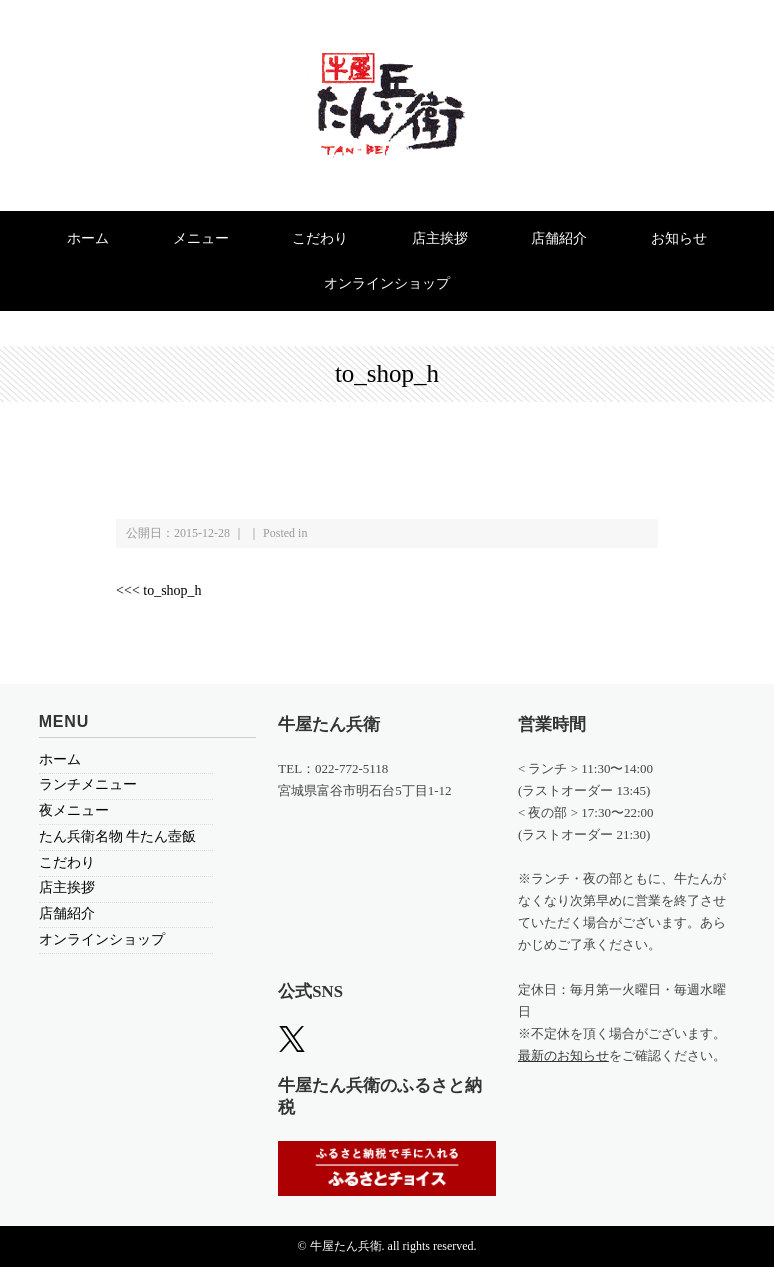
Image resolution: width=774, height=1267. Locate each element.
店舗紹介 (559, 238)
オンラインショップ (387, 283)
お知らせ (679, 238)
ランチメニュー (88, 784)
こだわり (320, 238)
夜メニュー (74, 810)
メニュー (201, 238)
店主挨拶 (440, 238)
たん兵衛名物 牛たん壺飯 (118, 836)
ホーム (88, 238)
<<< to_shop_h (159, 590)
